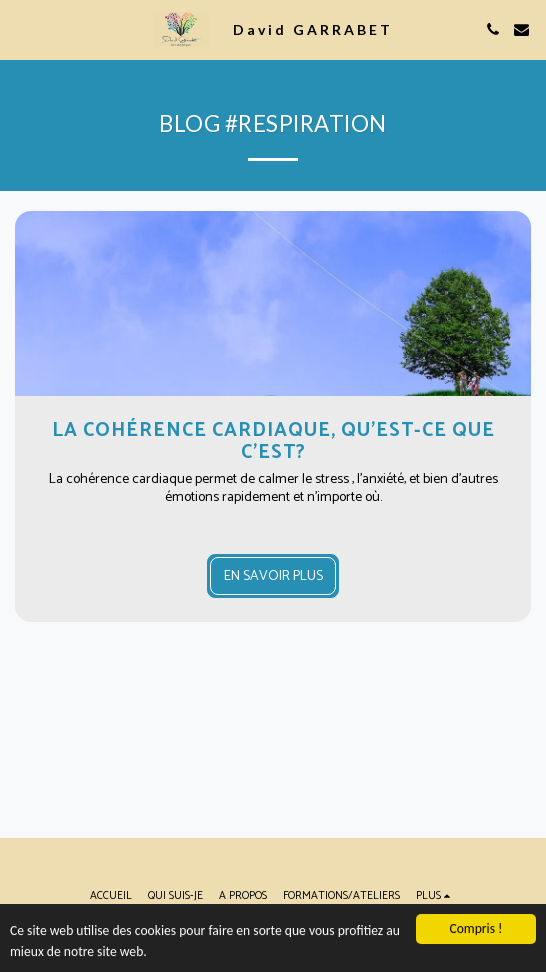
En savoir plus (273, 576)
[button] (22, 28)
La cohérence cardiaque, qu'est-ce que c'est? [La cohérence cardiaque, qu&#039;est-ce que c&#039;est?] (273, 441)
